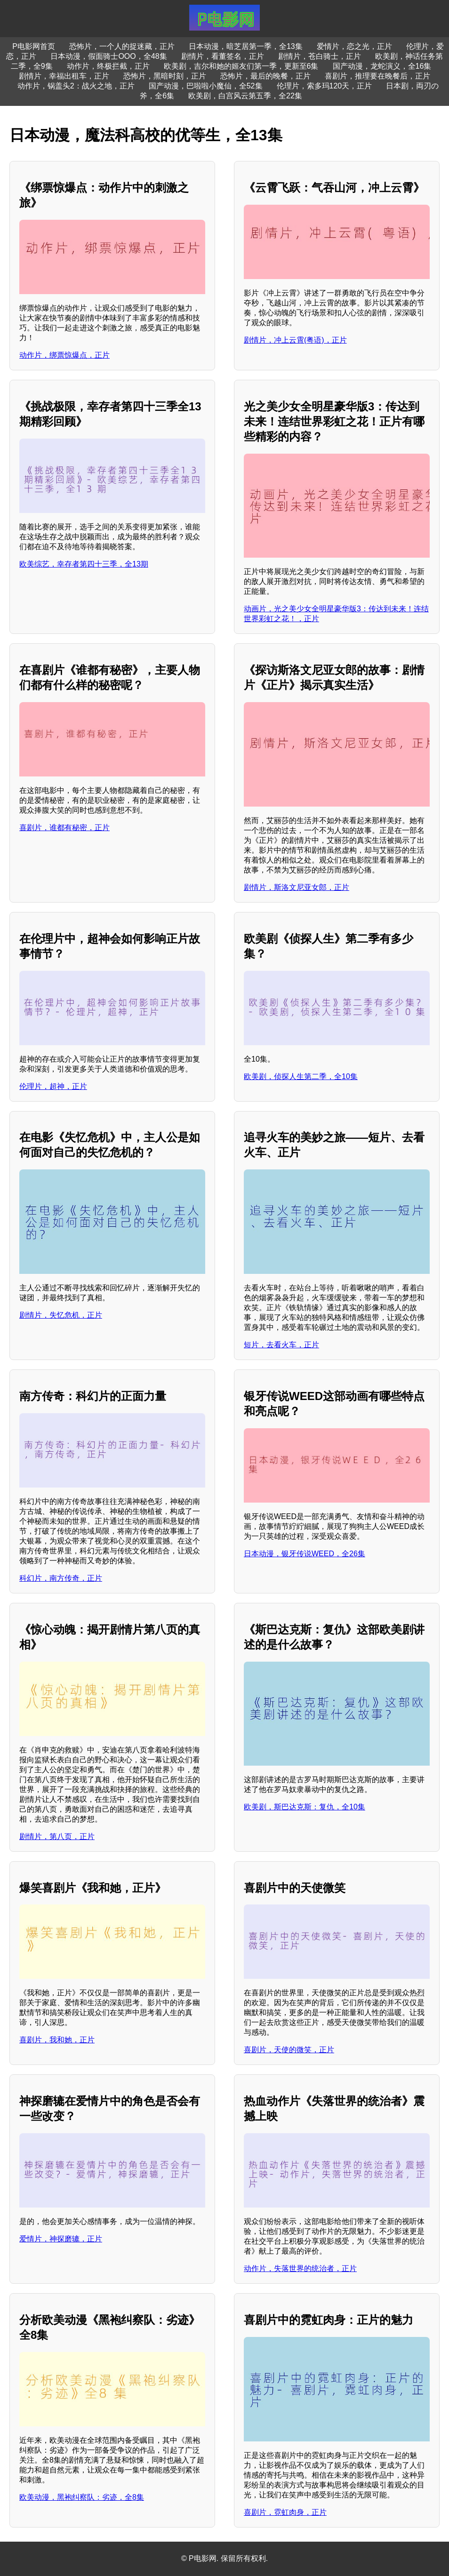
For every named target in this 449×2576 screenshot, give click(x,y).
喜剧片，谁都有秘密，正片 (64, 828)
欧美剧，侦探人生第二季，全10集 (301, 1076)
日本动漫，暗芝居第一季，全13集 (246, 46)
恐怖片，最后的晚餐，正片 (265, 76)
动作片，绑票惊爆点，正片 (64, 355)
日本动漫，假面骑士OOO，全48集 (108, 56)
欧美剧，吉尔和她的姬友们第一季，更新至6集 (241, 66)
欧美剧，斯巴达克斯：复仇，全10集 (304, 1807)
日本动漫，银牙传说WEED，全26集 (304, 1554)
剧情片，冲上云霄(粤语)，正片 (295, 340)
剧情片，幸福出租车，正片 (64, 76)
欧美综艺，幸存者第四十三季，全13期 (83, 564)
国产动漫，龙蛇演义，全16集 (382, 66)
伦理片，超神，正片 (53, 1086)
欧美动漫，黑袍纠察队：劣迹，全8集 (81, 2497)
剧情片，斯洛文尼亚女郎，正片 (296, 887)
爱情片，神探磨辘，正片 (60, 2239)
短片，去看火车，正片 (281, 1345)
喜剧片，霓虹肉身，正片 (285, 2512)
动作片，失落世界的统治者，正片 (300, 2268)
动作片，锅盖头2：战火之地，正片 (76, 86)
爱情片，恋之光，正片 (354, 46)
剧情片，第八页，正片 (57, 1836)
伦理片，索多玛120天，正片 (324, 86)
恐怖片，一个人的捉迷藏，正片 (122, 46)
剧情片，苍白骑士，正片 (319, 56)
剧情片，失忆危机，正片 (60, 1315)
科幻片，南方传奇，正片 (60, 1578)
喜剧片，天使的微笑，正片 (289, 2050)
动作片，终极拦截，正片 (108, 66)
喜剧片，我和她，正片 (57, 2040)
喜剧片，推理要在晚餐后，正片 (377, 76)
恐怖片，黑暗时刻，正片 (164, 76)
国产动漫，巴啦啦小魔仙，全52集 (206, 86)
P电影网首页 (33, 46)
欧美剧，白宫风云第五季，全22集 (245, 96)
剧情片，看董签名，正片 (222, 56)
